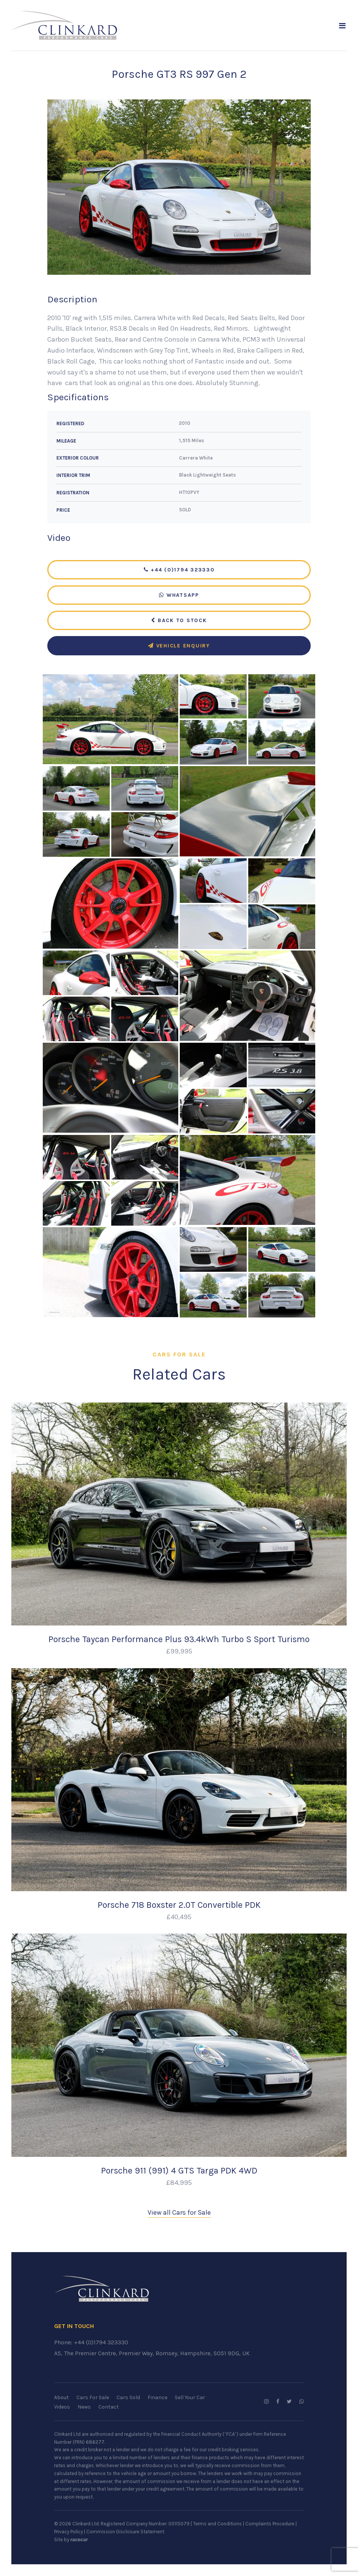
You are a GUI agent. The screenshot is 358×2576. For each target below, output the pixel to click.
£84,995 (179, 2182)
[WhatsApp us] (301, 2402)
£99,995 (179, 1651)
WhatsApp (179, 595)
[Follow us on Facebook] (277, 2402)
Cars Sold (128, 2398)
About (61, 2398)
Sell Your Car (190, 2398)
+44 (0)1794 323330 (179, 570)
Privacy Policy (68, 2532)
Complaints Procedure (269, 2524)
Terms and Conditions (217, 2524)
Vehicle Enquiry (179, 646)
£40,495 (179, 1917)
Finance (157, 2398)
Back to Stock (179, 621)
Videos (62, 2407)
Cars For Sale (92, 2398)
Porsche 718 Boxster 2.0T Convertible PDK (179, 1905)
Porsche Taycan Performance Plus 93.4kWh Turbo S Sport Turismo (179, 1640)
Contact (108, 2407)
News (84, 2407)
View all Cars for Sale (179, 2213)
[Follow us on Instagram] (266, 2402)
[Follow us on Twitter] (289, 2402)
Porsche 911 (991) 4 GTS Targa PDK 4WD (179, 2171)
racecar (79, 2539)
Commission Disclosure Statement (125, 2532)
